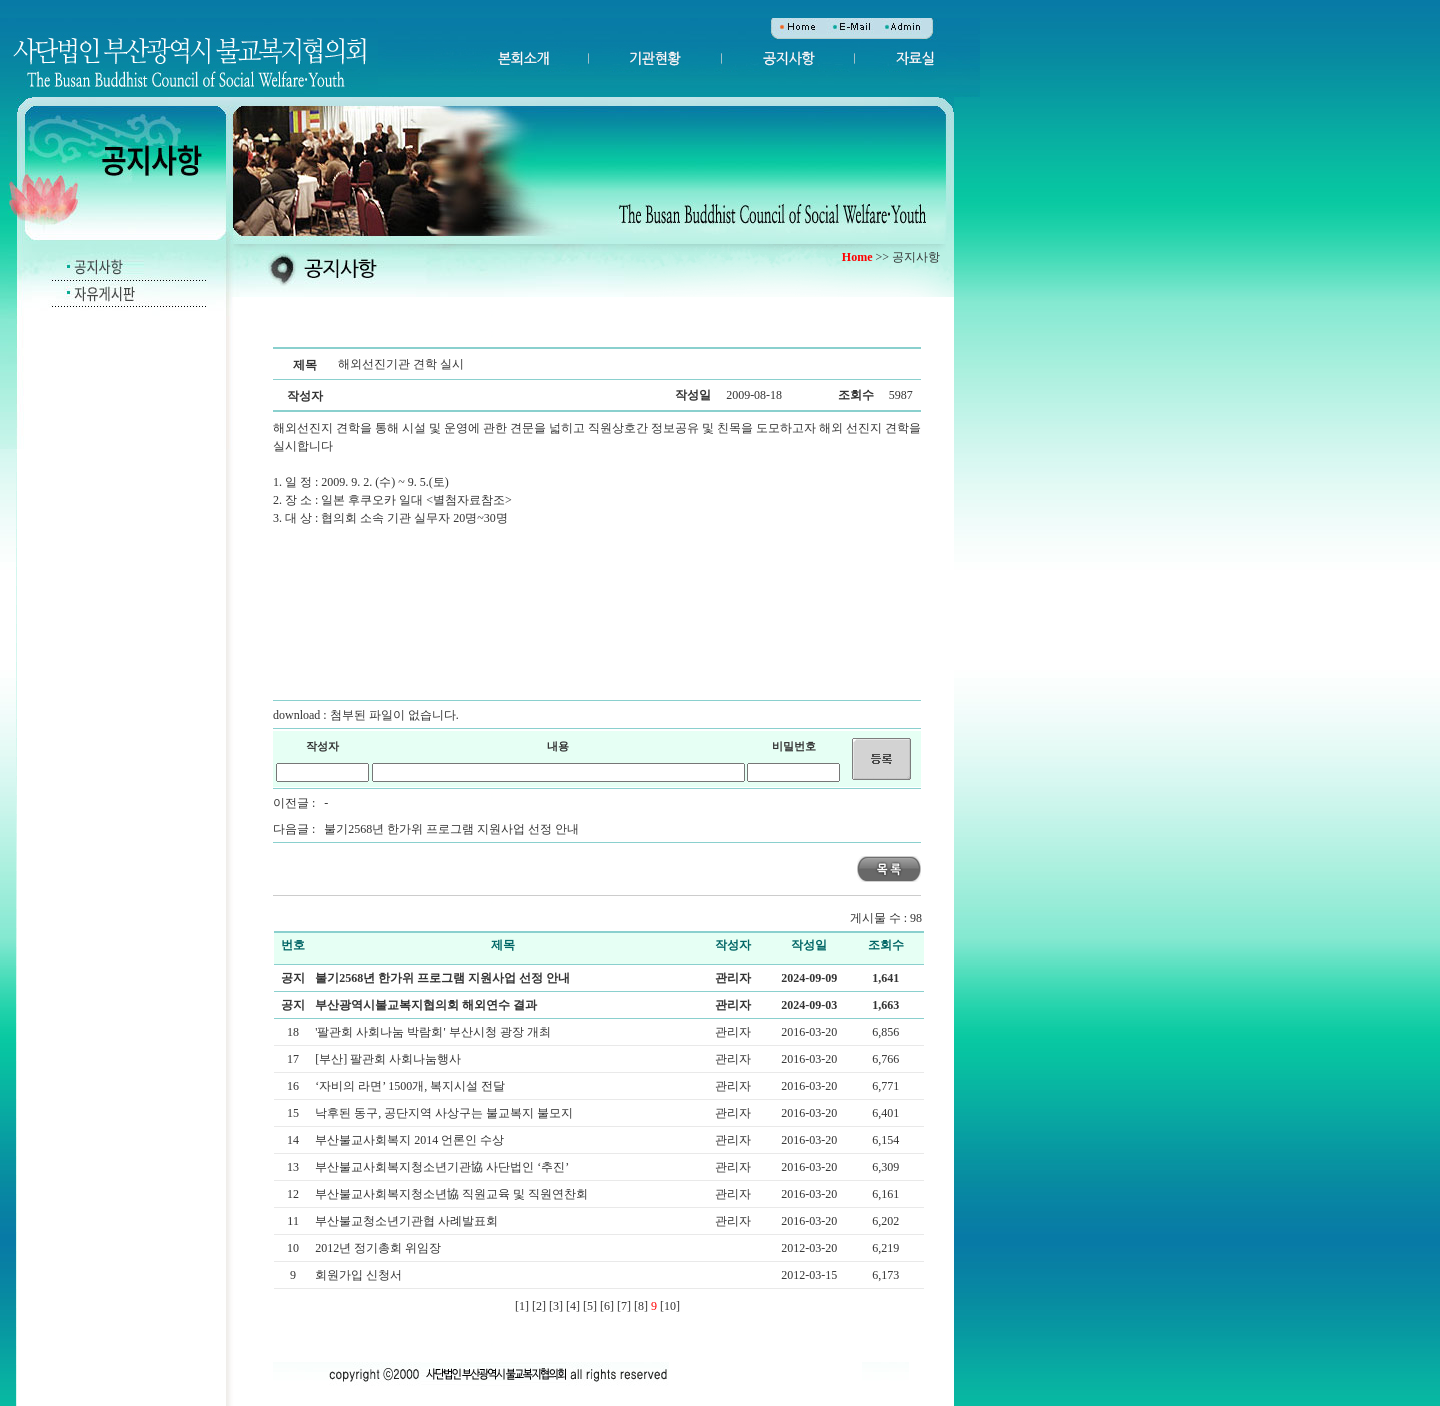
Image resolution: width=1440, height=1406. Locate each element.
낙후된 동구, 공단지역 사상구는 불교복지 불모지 (445, 1113)
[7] (624, 1306)
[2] (539, 1306)
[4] (573, 1306)
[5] (590, 1306)
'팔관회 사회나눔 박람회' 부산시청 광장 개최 (434, 1032)
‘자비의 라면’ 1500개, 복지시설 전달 (411, 1086)
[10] (670, 1306)
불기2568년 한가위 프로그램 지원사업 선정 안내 (451, 829)
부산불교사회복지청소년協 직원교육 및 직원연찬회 (453, 1194)
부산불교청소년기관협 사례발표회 (408, 1221)
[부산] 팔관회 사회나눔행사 (389, 1059)
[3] (556, 1306)
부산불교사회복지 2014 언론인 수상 (411, 1140)
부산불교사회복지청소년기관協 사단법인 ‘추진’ (443, 1167)
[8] (641, 1306)
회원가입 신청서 (360, 1275)
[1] (522, 1306)
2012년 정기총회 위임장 (379, 1248)
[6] (607, 1306)
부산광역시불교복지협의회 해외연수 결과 (426, 1005)
